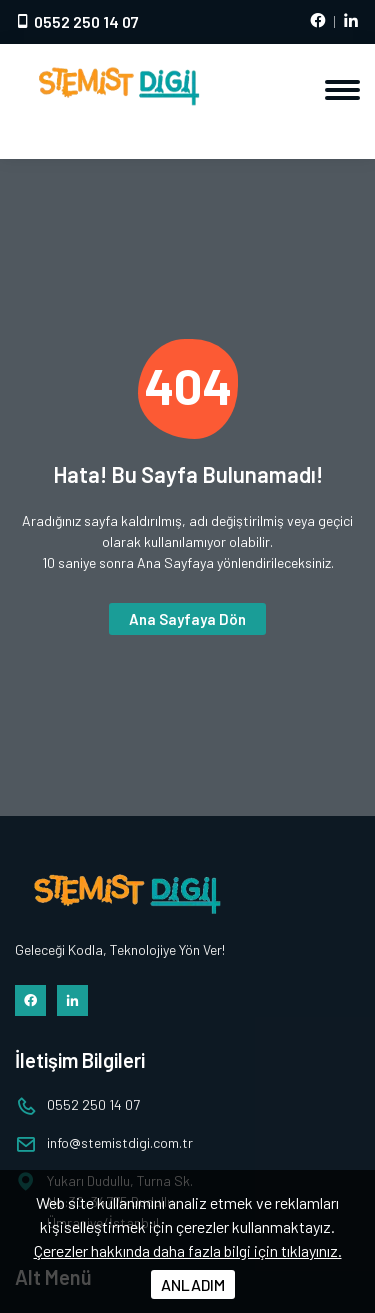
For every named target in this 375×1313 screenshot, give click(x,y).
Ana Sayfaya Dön (187, 619)
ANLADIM (193, 1284)
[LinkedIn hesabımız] (351, 22)
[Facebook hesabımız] (318, 22)
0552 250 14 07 (77, 21)
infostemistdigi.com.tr (120, 1142)
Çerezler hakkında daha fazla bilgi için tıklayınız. (188, 1250)
